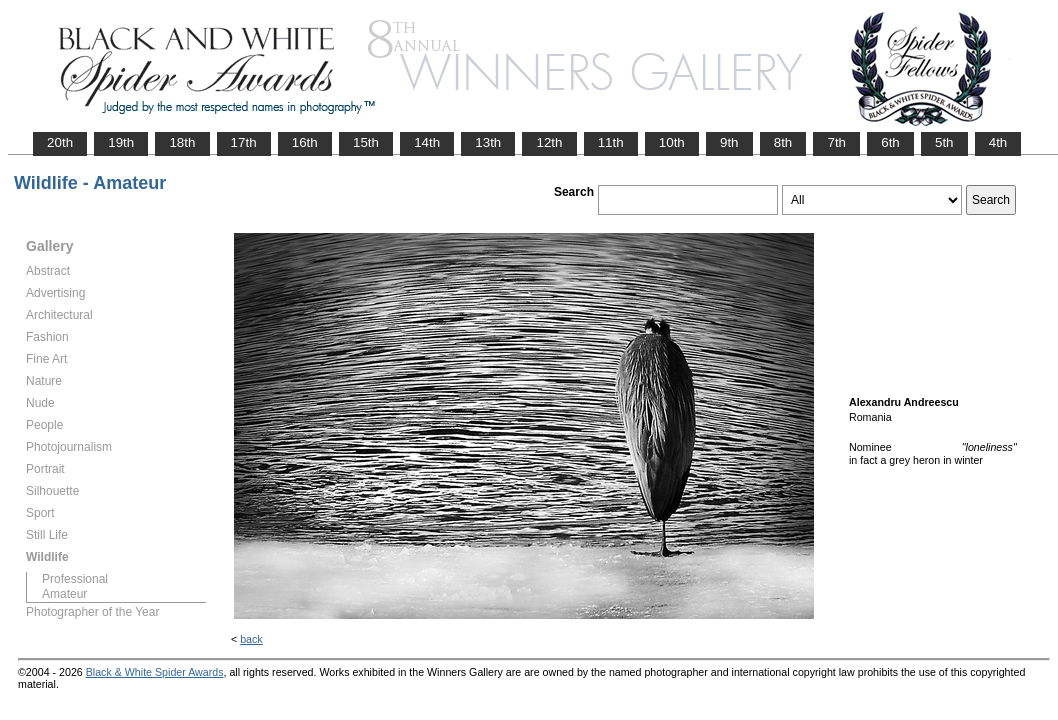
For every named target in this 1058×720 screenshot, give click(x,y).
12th (549, 142)
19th (121, 142)
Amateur (64, 594)
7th (836, 142)
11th (611, 142)
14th (427, 142)
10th (672, 142)
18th (182, 142)
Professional (75, 579)
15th (366, 142)
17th (244, 142)
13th (488, 142)
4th (998, 142)
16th (305, 142)
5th (944, 142)
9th (729, 142)
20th (60, 142)
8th (783, 142)
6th (890, 142)
